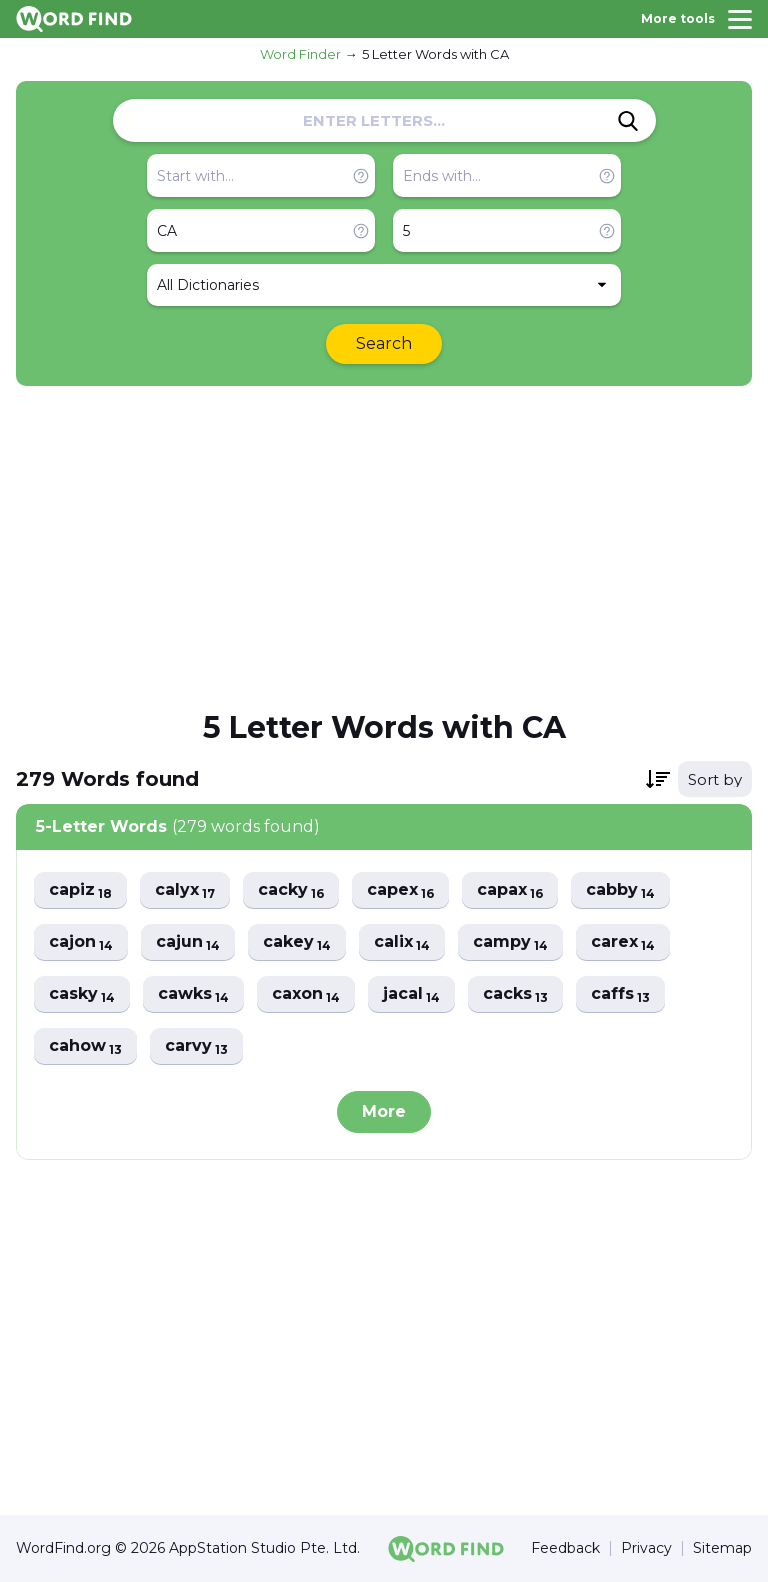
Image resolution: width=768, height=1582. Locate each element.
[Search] (628, 121)
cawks (193, 994)
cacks (515, 994)
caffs (620, 994)
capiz (80, 890)
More (384, 1111)
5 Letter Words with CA (435, 54)
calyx (185, 890)
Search (384, 343)
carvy (196, 1046)
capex (400, 890)
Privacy (646, 1548)
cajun (188, 942)
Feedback (565, 1548)
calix (402, 942)
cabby (620, 890)
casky (82, 994)
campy (510, 942)
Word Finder (300, 54)
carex (623, 942)
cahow (85, 1046)
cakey (297, 942)
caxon (306, 994)
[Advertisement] (384, 546)
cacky (291, 890)
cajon (81, 942)
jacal (411, 994)
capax (510, 890)
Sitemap (722, 1548)
